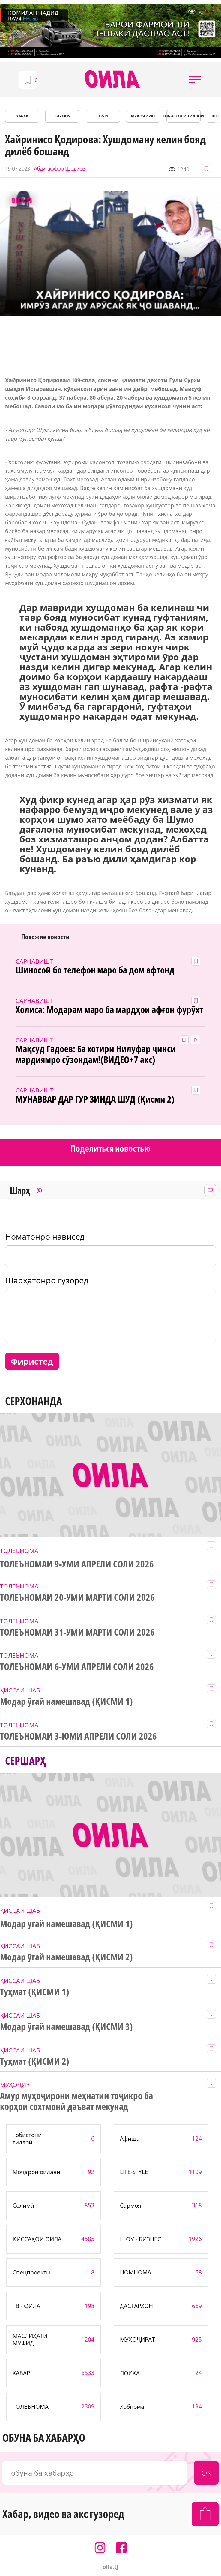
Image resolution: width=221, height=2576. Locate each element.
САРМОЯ (62, 116)
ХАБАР (22, 116)
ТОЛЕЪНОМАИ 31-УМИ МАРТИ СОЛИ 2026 (77, 1632)
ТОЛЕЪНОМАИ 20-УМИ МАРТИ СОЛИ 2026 (77, 1597)
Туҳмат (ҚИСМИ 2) (34, 2061)
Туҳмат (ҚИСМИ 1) (34, 1991)
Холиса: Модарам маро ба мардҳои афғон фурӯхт (109, 1009)
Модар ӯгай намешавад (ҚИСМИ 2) (66, 1957)
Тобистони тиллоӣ (183, 116)
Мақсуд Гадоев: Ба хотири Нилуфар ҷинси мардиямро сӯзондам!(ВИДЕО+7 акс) (96, 1054)
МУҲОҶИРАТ (143, 116)
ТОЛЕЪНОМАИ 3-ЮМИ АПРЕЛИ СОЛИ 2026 (78, 1736)
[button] (195, 79)
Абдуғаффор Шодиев (59, 168)
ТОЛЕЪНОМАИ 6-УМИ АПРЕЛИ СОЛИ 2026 (77, 1666)
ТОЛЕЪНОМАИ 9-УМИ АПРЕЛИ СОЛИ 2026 (77, 1564)
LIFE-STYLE (102, 116)
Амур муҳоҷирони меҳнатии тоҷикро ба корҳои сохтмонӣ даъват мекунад (76, 2101)
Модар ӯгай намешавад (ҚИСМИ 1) (66, 1701)
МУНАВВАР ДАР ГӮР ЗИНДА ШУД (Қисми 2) (95, 1099)
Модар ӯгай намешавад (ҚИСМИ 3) (66, 2026)
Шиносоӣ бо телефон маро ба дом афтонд (95, 970)
